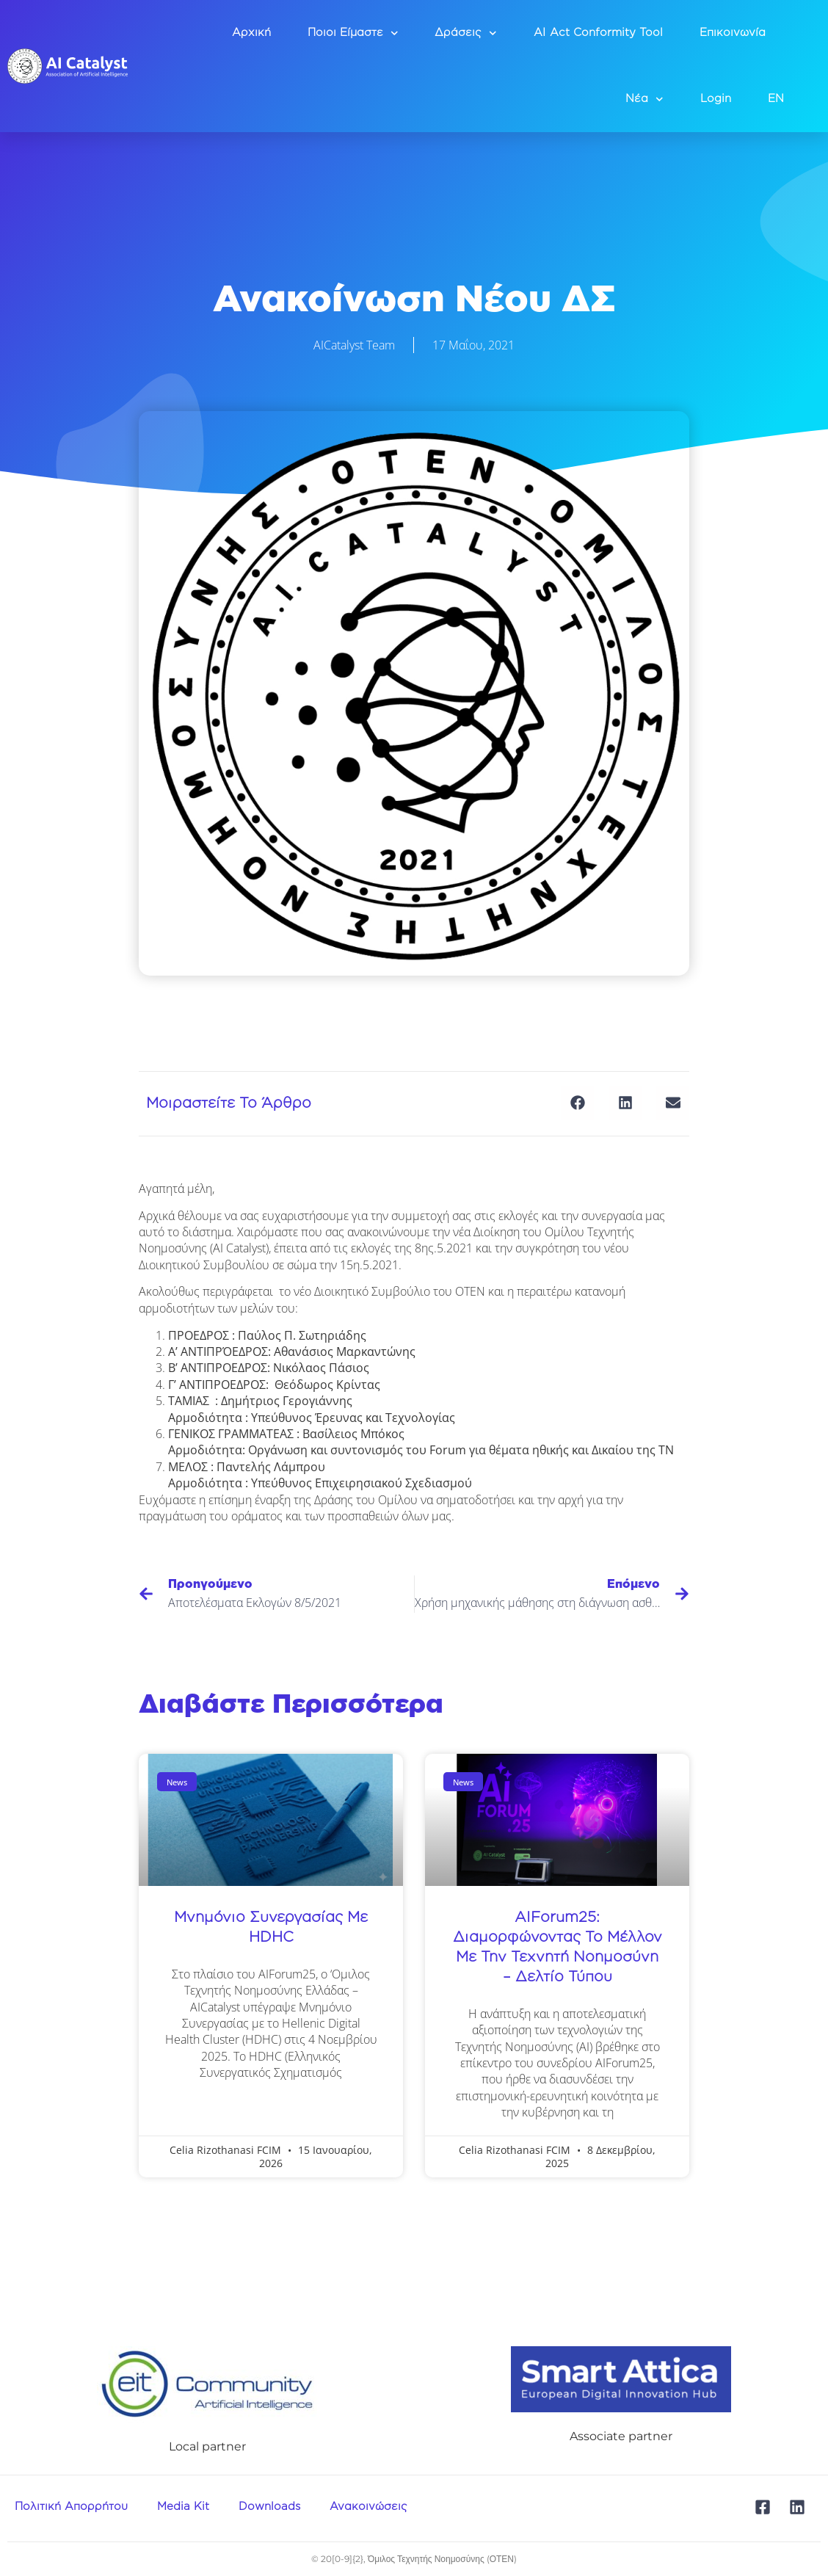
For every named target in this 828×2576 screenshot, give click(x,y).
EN (776, 98)
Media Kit (183, 2506)
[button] (577, 1103)
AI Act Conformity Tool (598, 32)
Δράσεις (466, 33)
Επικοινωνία (733, 32)
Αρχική (251, 32)
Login (715, 98)
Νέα (644, 99)
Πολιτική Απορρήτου (71, 2506)
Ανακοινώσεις (368, 2506)
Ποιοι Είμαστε (353, 33)
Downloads (269, 2506)
